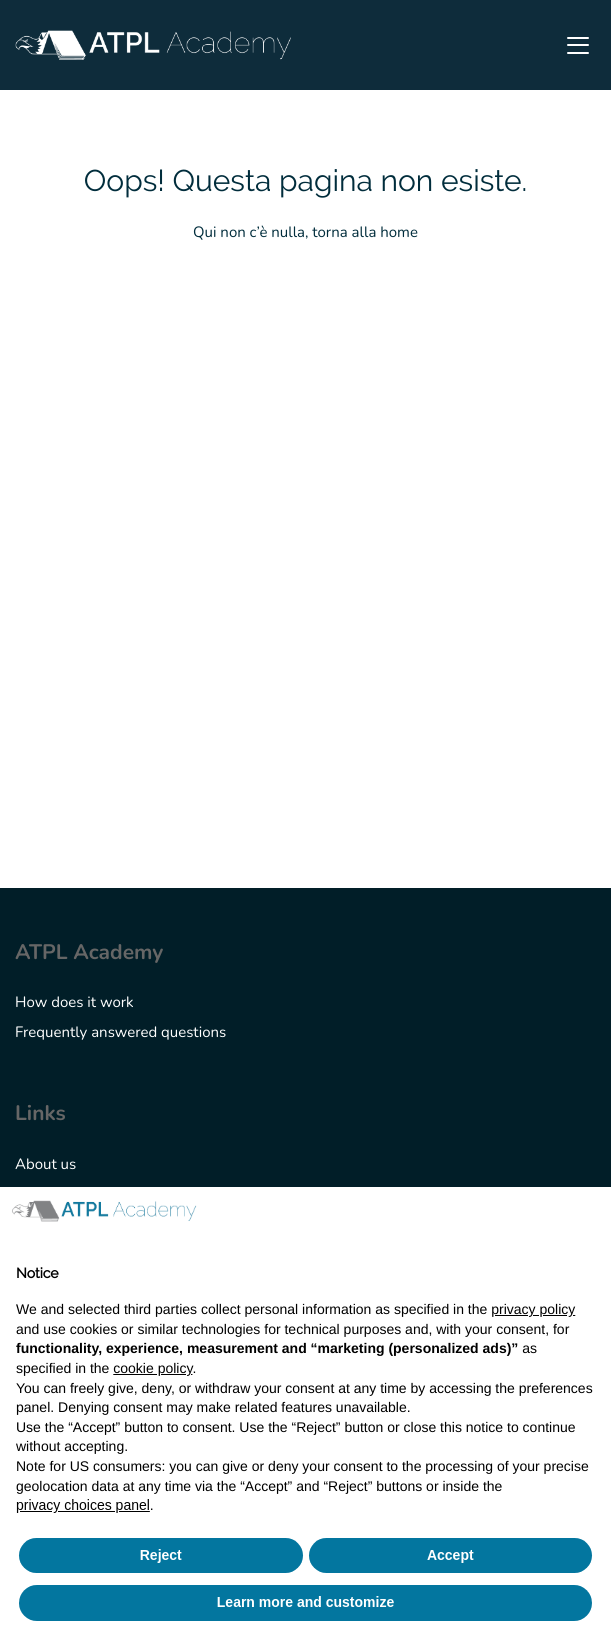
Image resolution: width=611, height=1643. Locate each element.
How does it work (74, 1003)
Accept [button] (450, 1555)
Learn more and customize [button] (305, 1602)
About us (45, 1165)
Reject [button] (161, 1555)
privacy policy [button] (533, 1309)
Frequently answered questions (120, 1033)
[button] (585, 1219)
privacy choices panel (83, 1505)
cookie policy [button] (152, 1368)
